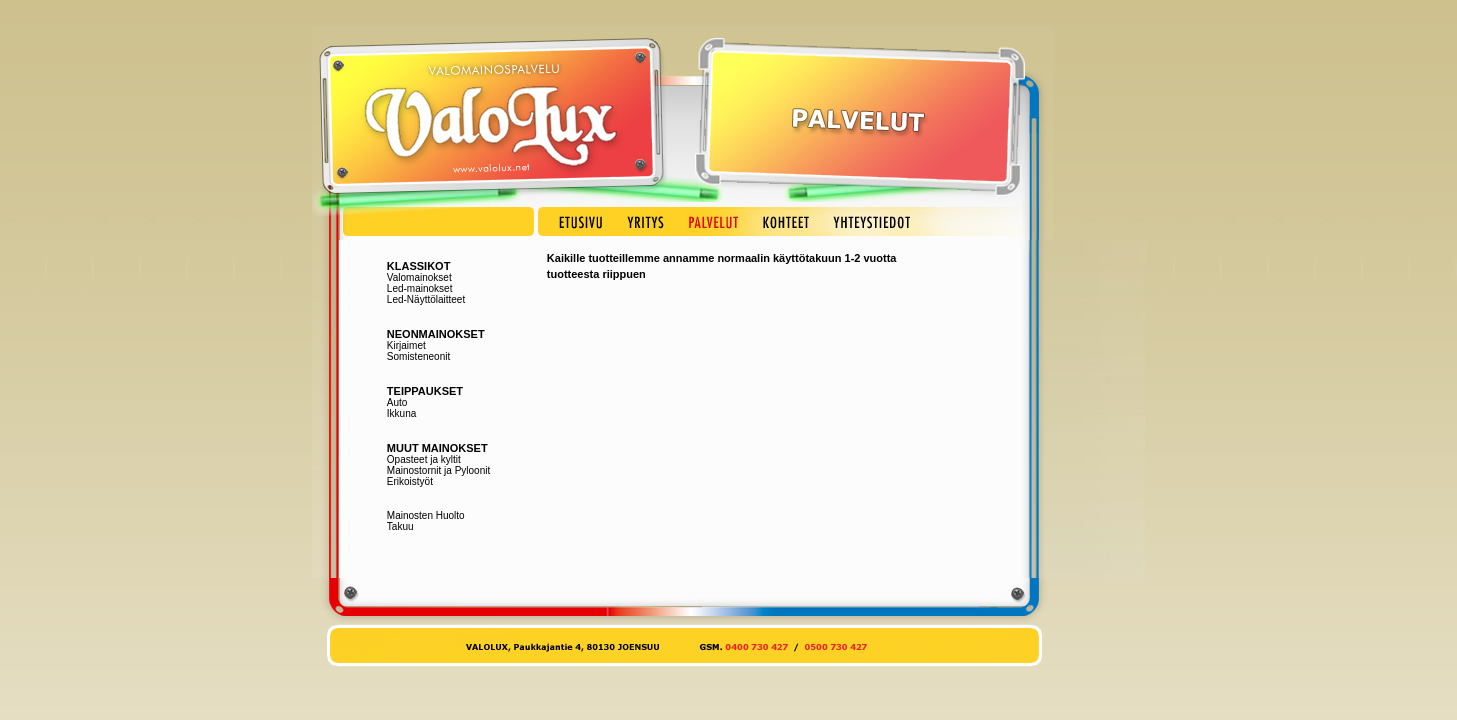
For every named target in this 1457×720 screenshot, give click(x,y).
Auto (397, 402)
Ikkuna (401, 413)
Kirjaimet (406, 345)
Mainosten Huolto (426, 515)
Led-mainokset (420, 288)
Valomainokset (419, 277)
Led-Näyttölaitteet (426, 299)
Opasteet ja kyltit (424, 459)
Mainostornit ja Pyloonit (438, 470)
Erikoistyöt (410, 481)
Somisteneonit (418, 356)
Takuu (400, 526)
